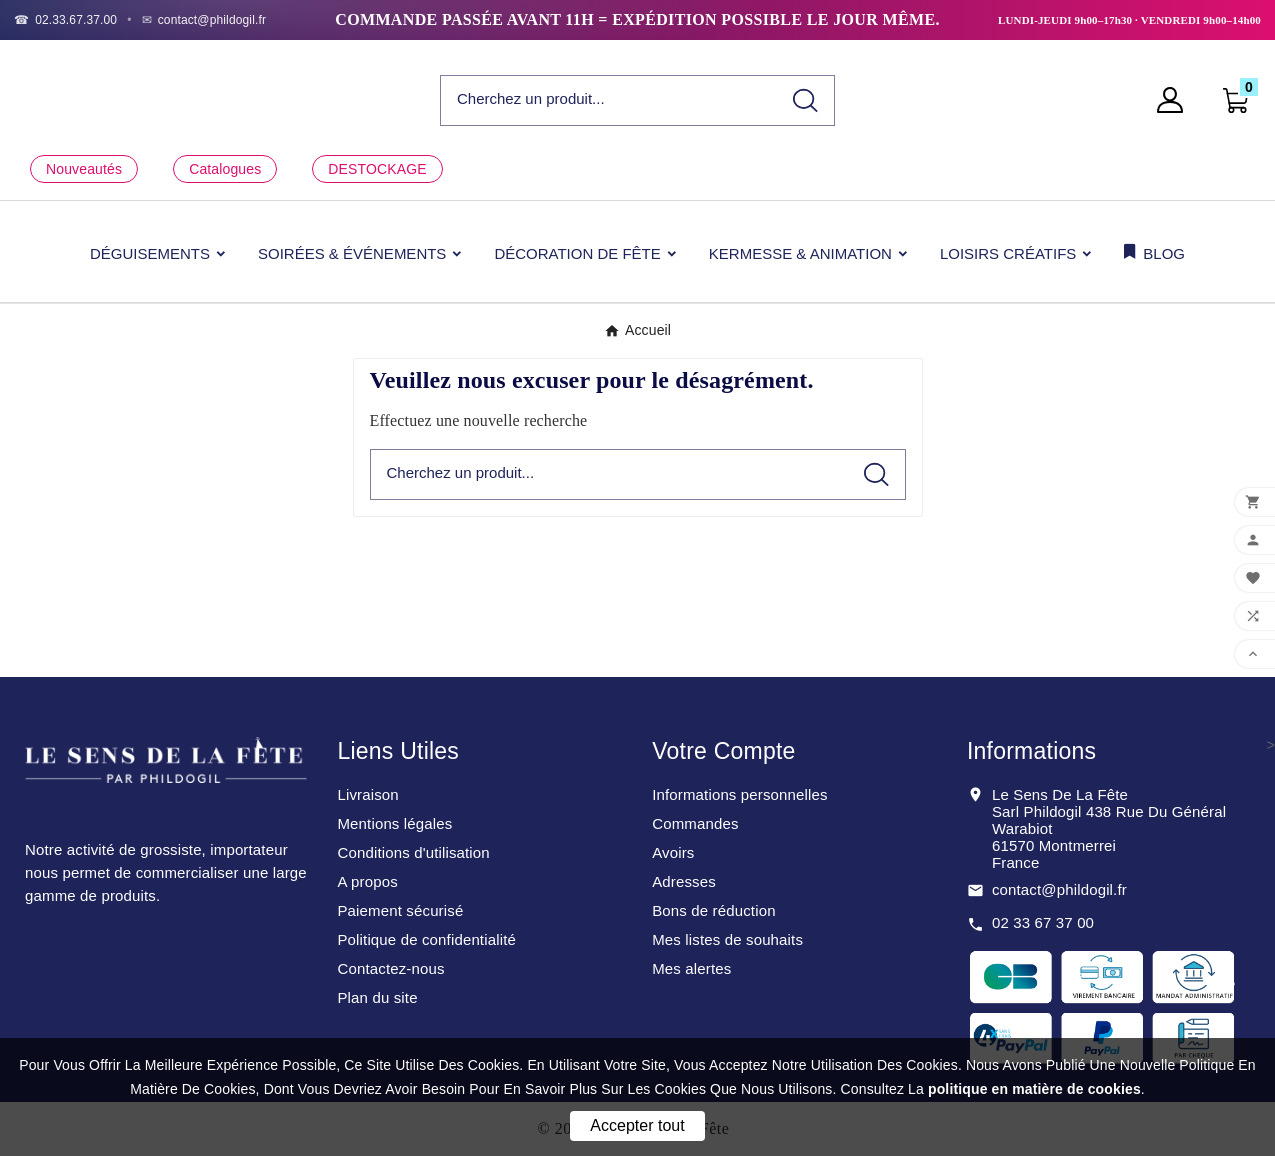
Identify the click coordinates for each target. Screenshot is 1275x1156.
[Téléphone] (65, 20)
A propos (367, 881)
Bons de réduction (713, 910)
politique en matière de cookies (1034, 1089)
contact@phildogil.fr (1059, 889)
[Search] (805, 100)
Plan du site (377, 997)
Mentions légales (394, 823)
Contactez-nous (390, 968)
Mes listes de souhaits (727, 939)
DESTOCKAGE (377, 169)
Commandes (695, 823)
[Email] (204, 20)
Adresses (684, 881)
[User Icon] (1176, 100)
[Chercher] (609, 99)
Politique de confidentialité (426, 939)
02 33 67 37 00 (1043, 922)
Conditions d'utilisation (413, 852)
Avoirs (673, 852)
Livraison (367, 794)
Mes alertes (691, 968)
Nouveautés (84, 169)
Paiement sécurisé (400, 910)
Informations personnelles (740, 794)
